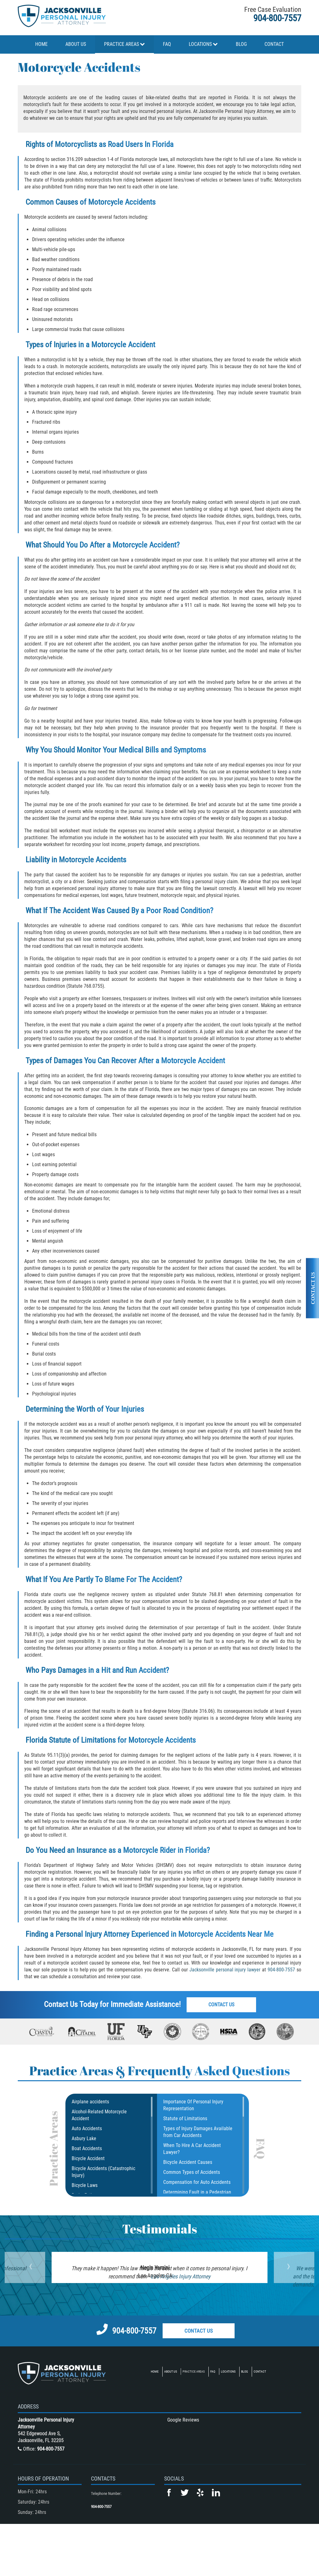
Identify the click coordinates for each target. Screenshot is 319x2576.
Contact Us (222, 2005)
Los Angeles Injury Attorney (180, 2276)
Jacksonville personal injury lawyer (225, 1970)
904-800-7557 (277, 18)
